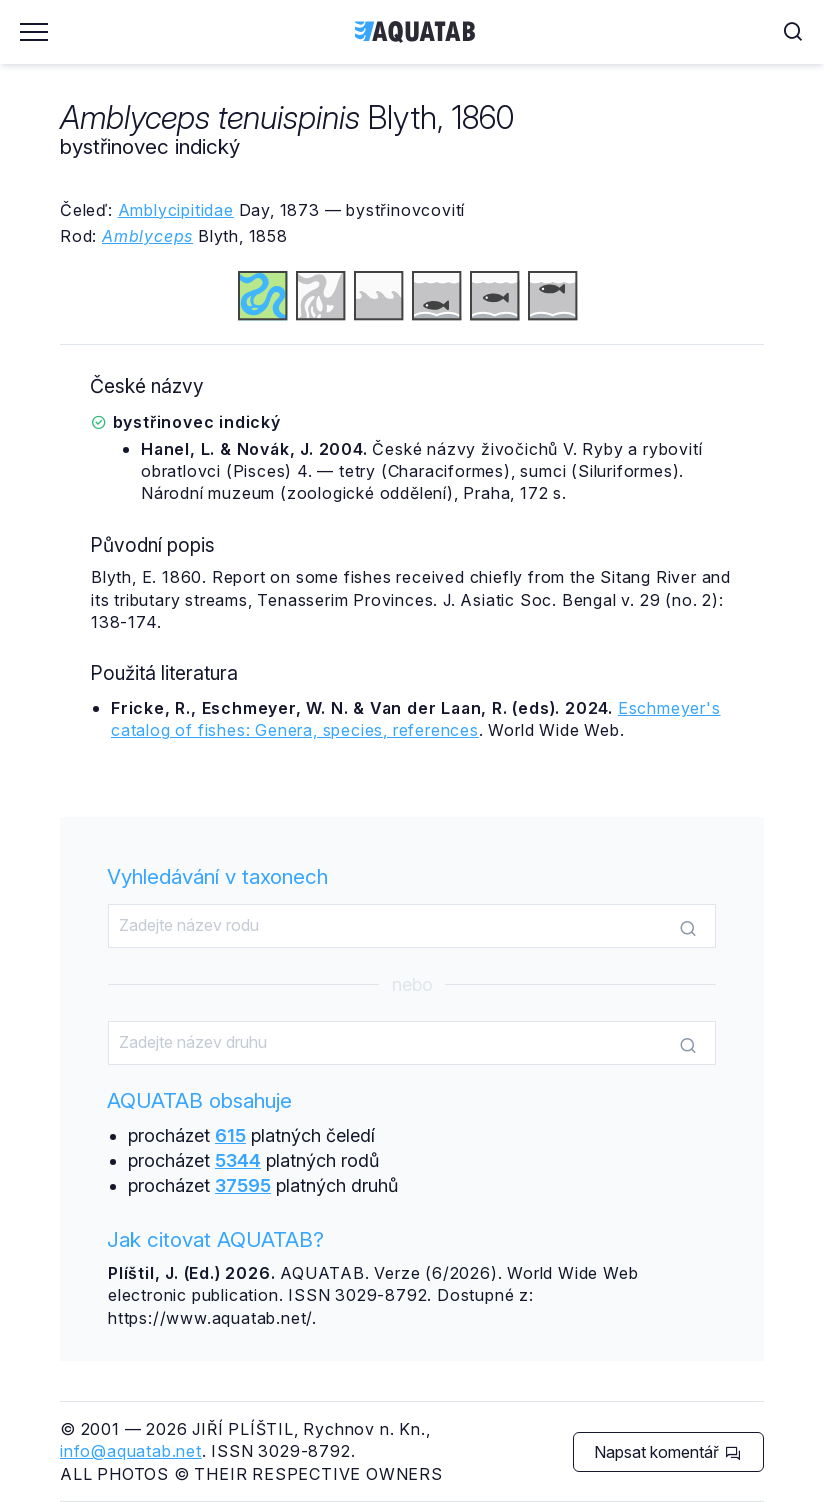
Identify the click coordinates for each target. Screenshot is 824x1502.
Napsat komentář (667, 1452)
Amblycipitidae (176, 210)
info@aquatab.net (131, 1451)
